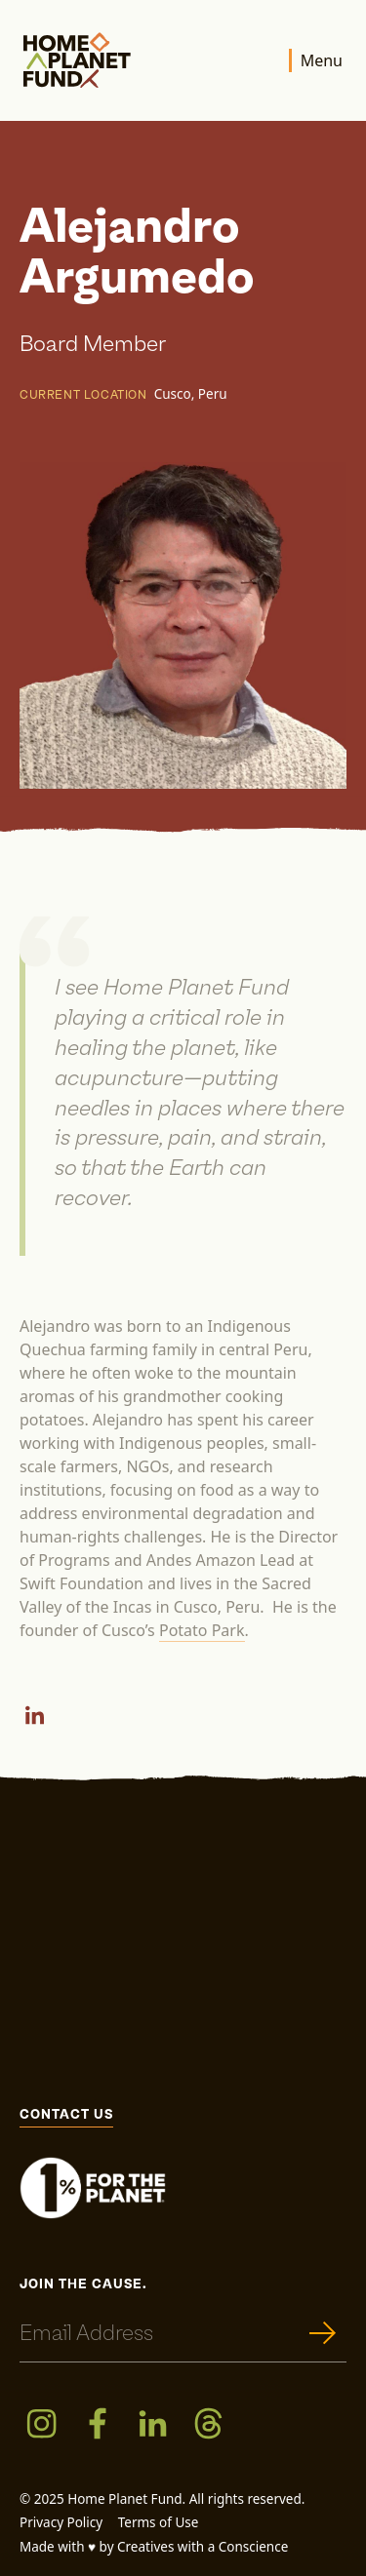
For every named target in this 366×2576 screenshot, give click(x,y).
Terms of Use (158, 2522)
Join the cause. (83, 2285)
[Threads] (208, 2423)
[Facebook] (97, 2423)
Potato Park (202, 1630)
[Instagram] (41, 2423)
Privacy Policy (61, 2522)
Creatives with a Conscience (202, 2547)
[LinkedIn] (35, 1715)
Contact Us (66, 2115)
